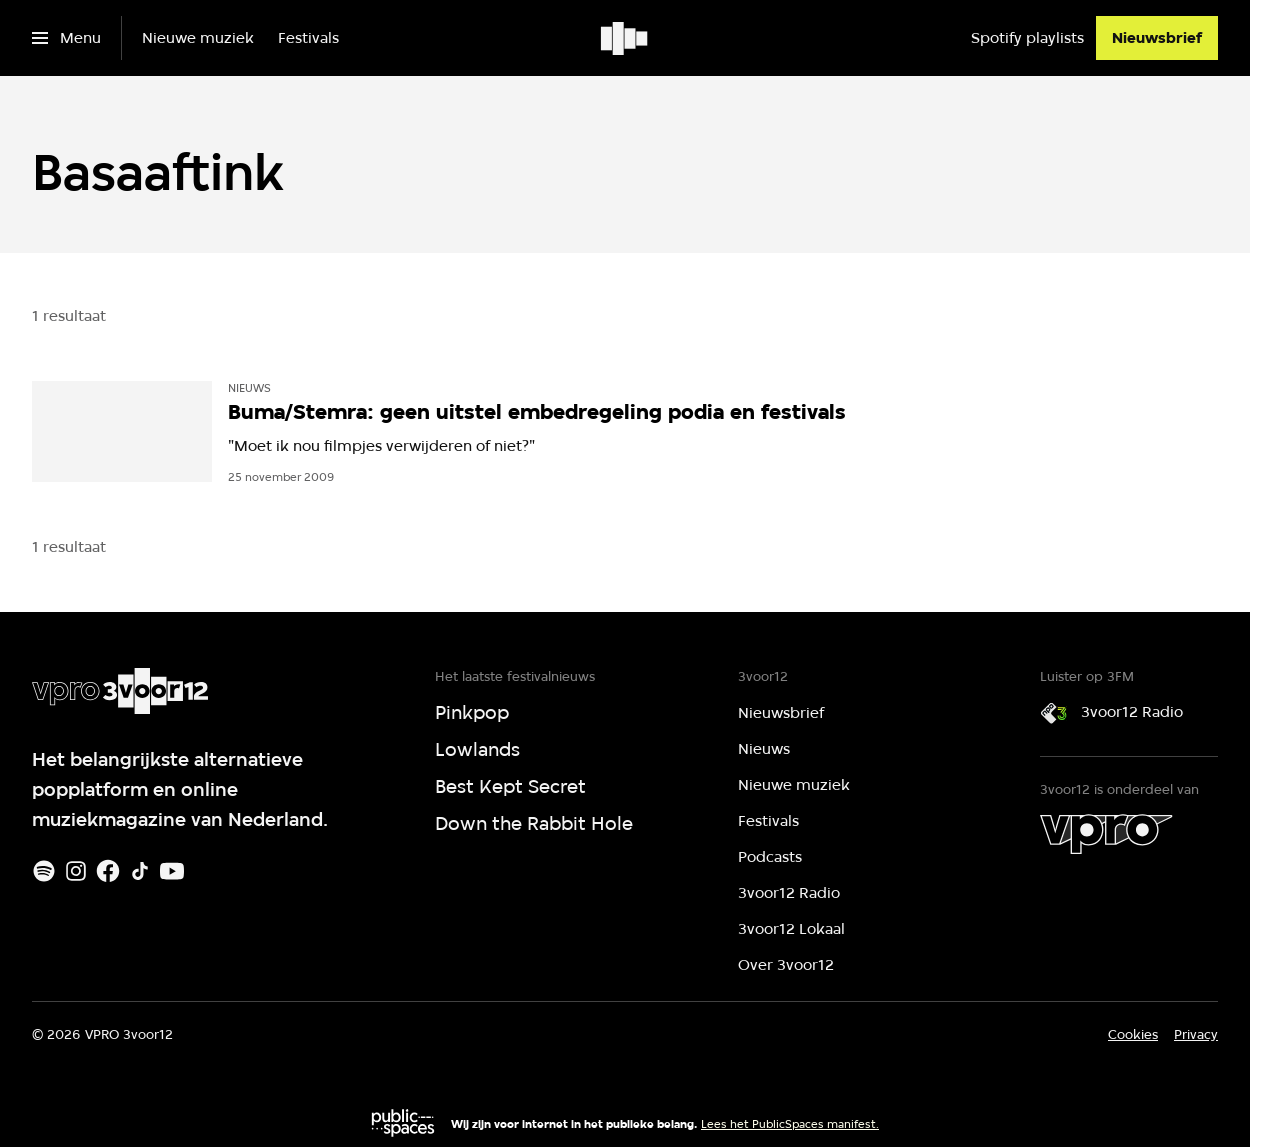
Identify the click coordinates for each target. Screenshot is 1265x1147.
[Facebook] (108, 871)
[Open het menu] (66, 38)
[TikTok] (140, 871)
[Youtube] (172, 871)
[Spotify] (44, 871)
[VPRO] (1106, 834)
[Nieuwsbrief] (1157, 38)
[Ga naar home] (625, 38)
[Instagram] (76, 871)
